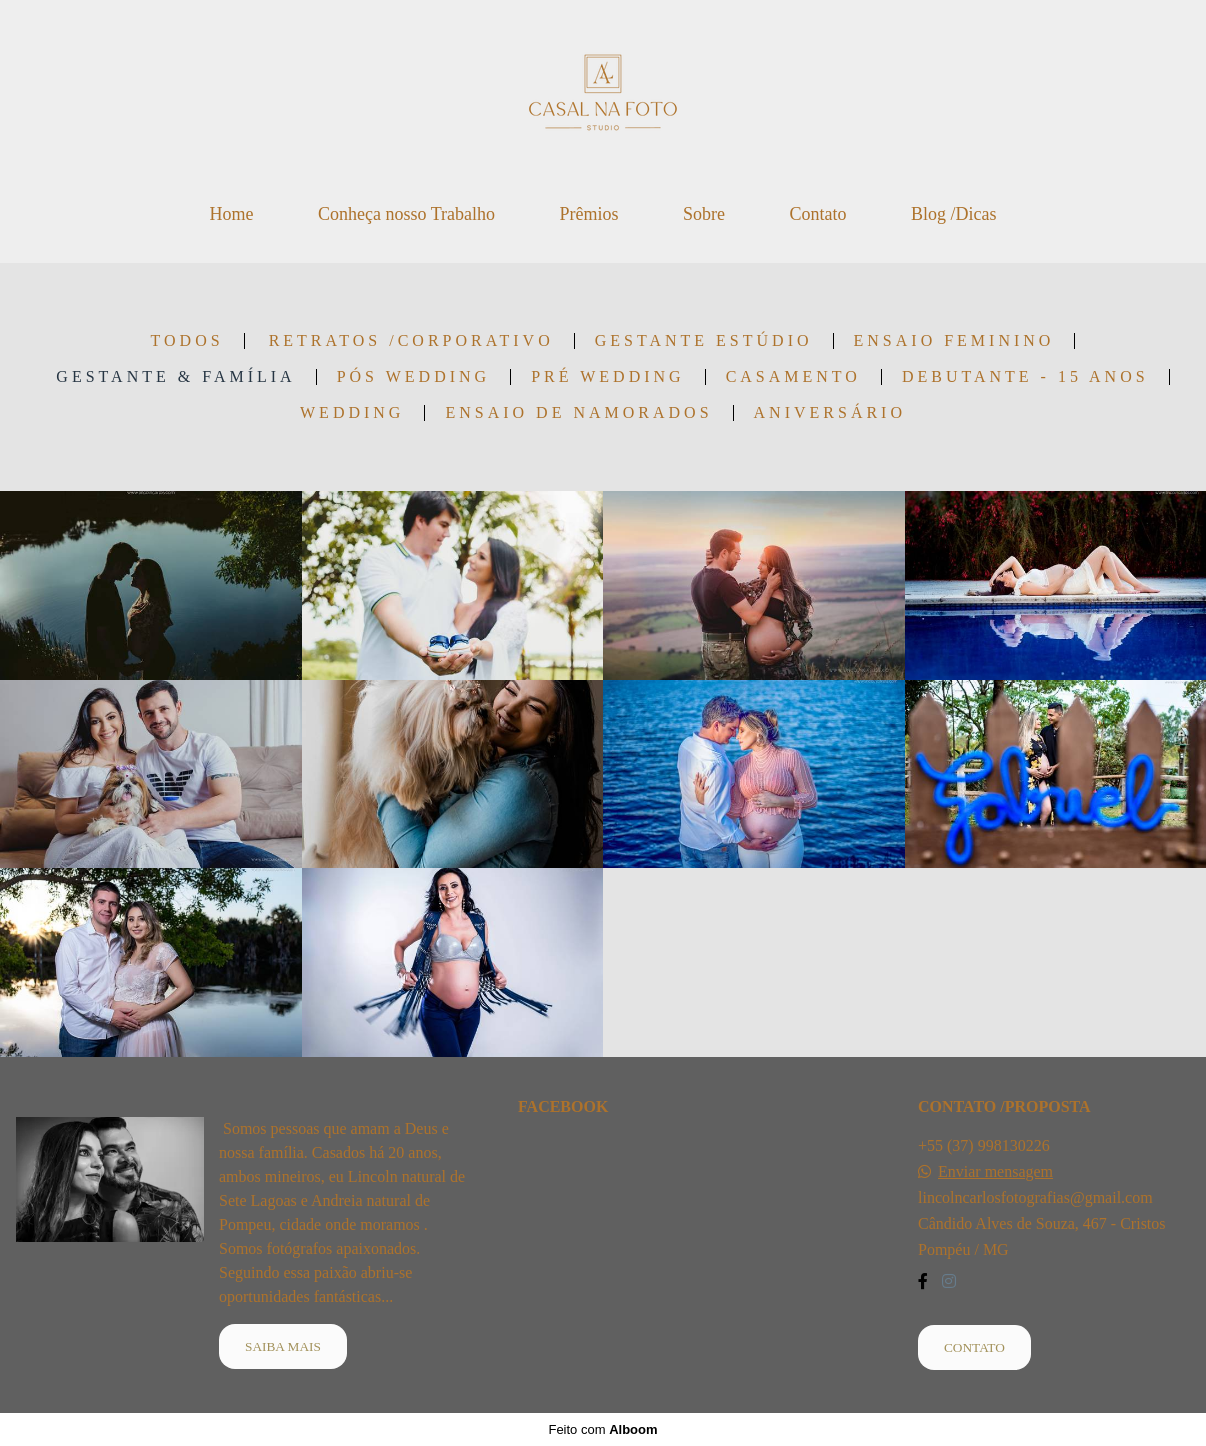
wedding (352, 413)
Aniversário (830, 413)
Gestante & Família (175, 377)
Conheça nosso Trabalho (406, 214)
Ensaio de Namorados (578, 413)
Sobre (704, 214)
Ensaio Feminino (954, 341)
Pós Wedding (413, 377)
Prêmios (588, 214)
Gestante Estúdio (704, 341)
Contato (818, 214)
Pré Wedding (607, 377)
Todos (187, 341)
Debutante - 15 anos (1025, 377)
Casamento (793, 377)
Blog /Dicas (954, 214)
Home (231, 214)
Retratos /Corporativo (411, 341)
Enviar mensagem (995, 1172)
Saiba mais (283, 1346)
